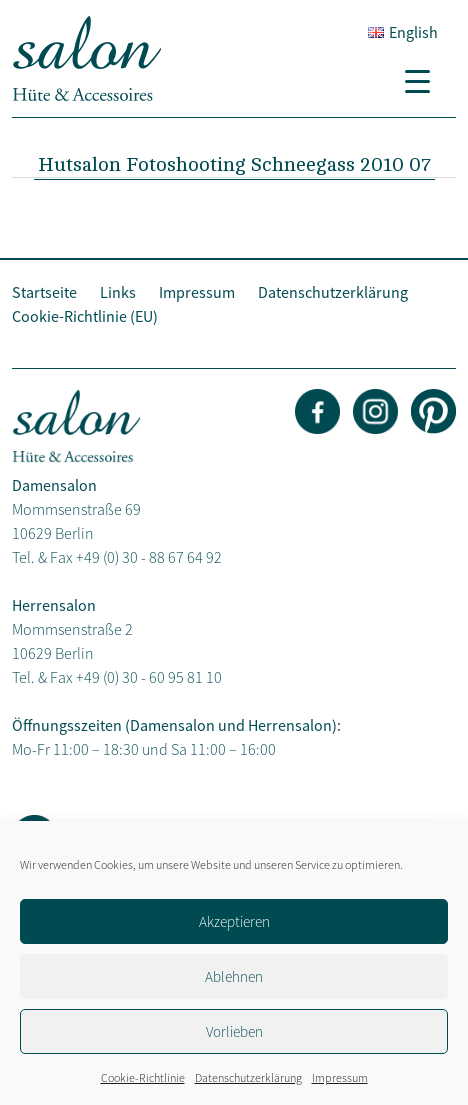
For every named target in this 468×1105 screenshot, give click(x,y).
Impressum (340, 1077)
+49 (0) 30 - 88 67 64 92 (149, 557)
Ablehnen (234, 976)
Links (118, 292)
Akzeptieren (234, 921)
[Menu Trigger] (425, 80)
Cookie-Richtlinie (143, 1077)
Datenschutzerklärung (248, 1077)
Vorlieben (234, 1031)
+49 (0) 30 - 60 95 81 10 (149, 677)
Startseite (44, 292)
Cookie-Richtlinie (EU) (85, 316)
